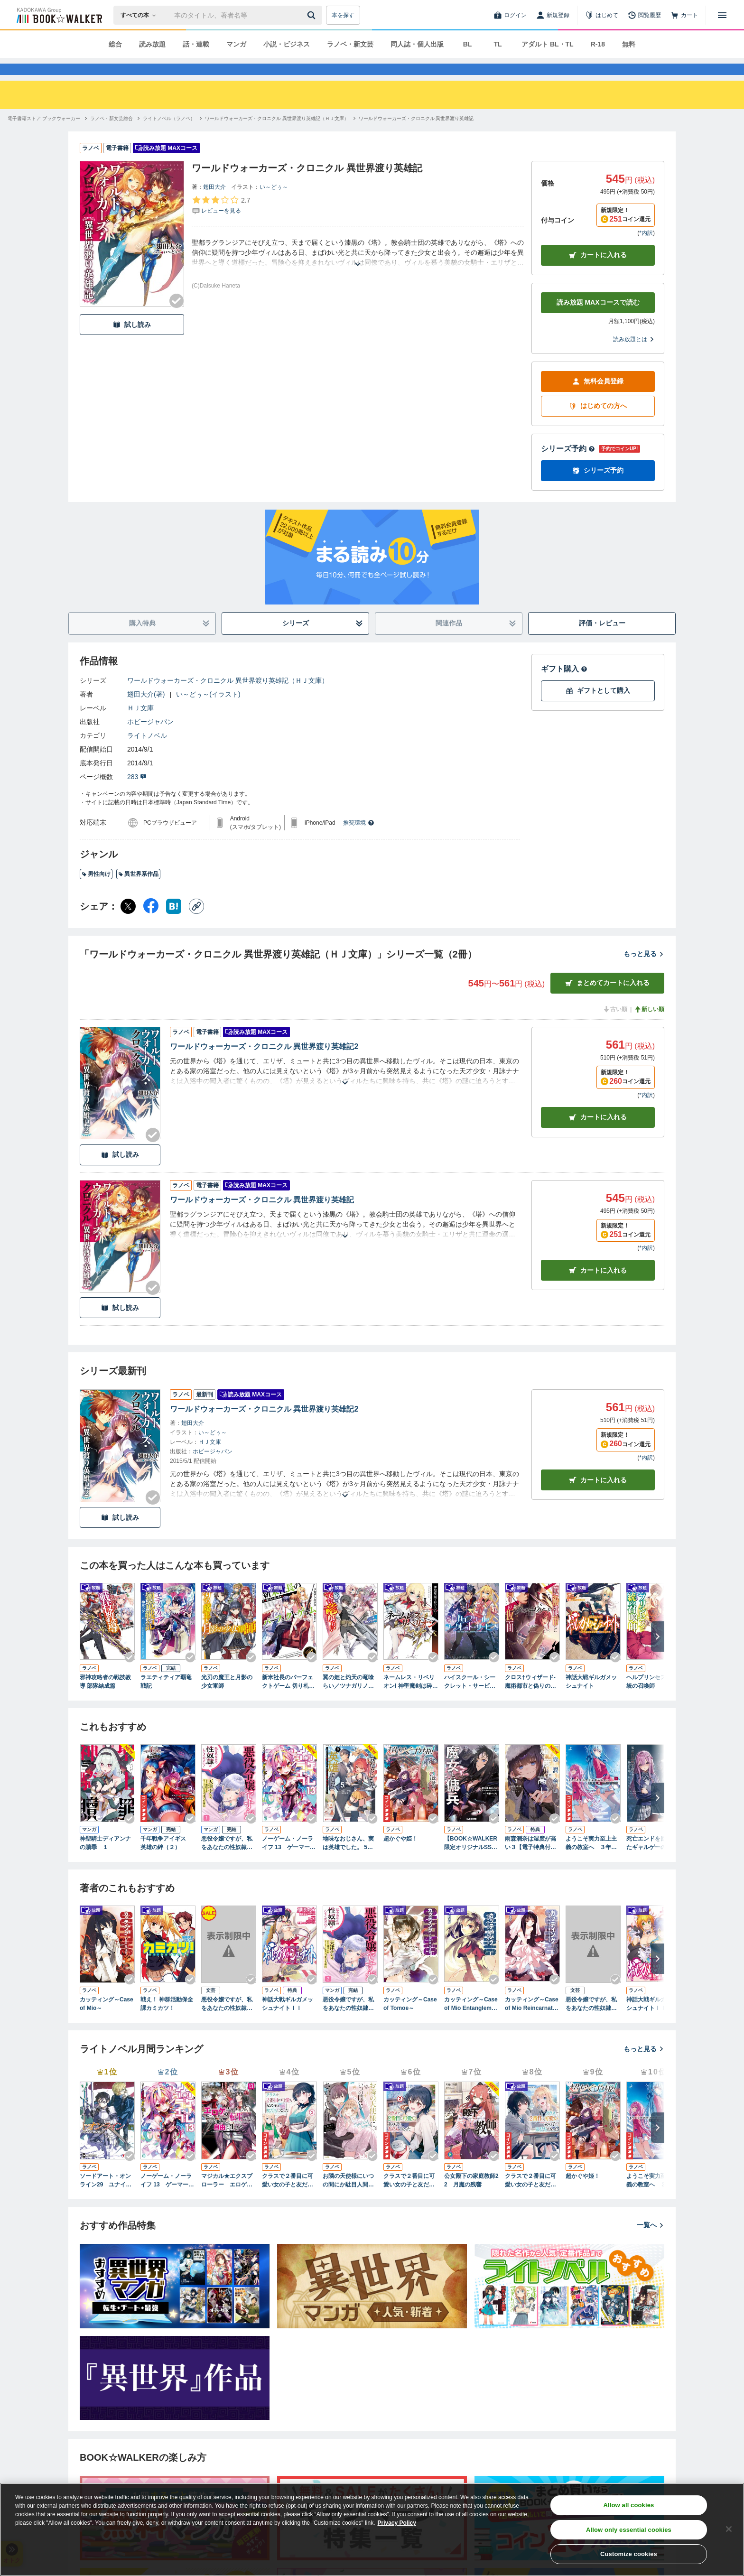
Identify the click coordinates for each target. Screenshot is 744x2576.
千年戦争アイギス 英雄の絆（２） (166, 1860)
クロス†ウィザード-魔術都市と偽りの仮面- (530, 1699)
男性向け (96, 891)
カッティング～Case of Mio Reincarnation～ (531, 2021)
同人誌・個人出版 (417, 44)
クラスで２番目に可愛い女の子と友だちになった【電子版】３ (287, 2198)
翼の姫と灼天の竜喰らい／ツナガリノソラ (348, 1699)
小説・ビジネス (286, 44)
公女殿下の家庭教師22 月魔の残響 (471, 2197)
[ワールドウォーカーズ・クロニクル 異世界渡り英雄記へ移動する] (416, 135)
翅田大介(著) (146, 711)
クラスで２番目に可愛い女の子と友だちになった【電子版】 (530, 2198)
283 (137, 794)
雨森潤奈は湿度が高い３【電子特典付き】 (530, 1860)
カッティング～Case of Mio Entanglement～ (471, 2021)
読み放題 (152, 44)
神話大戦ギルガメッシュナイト (591, 1698)
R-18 (598, 44)
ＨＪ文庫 (140, 725)
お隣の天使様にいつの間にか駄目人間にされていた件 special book (350, 2198)
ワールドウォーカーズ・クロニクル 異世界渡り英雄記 (262, 1217)
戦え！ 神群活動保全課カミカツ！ (166, 2020)
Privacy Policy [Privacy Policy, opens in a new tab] (397, 2523)
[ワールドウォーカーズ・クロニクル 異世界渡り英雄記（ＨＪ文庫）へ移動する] (277, 135)
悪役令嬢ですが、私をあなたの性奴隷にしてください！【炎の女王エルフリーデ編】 (591, 2021)
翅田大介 (214, 204)
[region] (372, 2529)
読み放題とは (634, 356)
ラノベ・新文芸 (350, 44)
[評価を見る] (221, 222)
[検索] (313, 15)
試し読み (132, 342)
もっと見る (643, 971)
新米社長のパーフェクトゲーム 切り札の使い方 (288, 1699)
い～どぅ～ (274, 204)
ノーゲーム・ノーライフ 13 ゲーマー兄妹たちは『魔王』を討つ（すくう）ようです (289, 1860)
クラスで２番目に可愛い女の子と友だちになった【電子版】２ (409, 2198)
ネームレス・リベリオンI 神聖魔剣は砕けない (410, 1699)
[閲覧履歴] (644, 15)
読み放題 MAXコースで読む (598, 319)
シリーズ (322, 640)
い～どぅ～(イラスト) (208, 711)
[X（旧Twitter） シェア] (128, 923)
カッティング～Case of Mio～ (106, 2020)
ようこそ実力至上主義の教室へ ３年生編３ (591, 1860)
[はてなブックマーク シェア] (173, 923)
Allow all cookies (628, 2505)
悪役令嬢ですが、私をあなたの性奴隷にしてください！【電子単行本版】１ (226, 1860)
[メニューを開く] (722, 15)
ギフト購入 (564, 686)
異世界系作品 (138, 891)
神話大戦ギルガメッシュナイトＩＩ (287, 2020)
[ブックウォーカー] (58, 15)
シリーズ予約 (568, 466)
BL (467, 44)
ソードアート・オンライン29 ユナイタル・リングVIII (105, 2198)
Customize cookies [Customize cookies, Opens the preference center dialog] (628, 2553)
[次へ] (657, 1653)
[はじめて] (601, 15)
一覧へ (650, 2242)
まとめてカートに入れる (607, 1000)
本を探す (343, 15)
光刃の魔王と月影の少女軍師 (226, 1698)
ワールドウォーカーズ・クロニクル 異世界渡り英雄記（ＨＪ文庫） (227, 697)
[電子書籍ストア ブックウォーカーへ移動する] (44, 135)
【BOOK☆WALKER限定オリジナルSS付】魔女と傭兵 (470, 1860)
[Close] (728, 2529)
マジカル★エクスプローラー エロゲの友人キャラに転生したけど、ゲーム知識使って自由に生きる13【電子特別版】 (228, 2198)
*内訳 (646, 250)
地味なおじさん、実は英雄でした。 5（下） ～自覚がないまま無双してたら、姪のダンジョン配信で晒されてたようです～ (349, 1860)
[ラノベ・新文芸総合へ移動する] (111, 135)
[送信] (313, 15)
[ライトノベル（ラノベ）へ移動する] (169, 135)
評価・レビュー (602, 640)
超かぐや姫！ (400, 1855)
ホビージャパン (150, 739)
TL (497, 44)
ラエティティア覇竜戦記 (166, 1698)
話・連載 (196, 44)
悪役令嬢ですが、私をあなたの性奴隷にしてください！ (226, 2021)
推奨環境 (358, 840)
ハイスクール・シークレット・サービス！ (469, 1699)
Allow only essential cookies (628, 2529)
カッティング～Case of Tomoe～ (410, 2020)
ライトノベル (147, 752)
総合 (115, 44)
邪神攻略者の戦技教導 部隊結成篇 (105, 1698)
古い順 (615, 1026)
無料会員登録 (597, 398)
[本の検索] (141, 15)
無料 (628, 44)
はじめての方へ (598, 423)
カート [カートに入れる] (598, 1134)
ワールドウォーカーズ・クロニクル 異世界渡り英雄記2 (264, 1064)
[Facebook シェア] (150, 923)
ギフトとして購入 (598, 708)
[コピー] (196, 923)
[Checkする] (176, 317)
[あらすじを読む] (358, 270)
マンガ (236, 44)
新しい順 (649, 1026)
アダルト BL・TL (547, 44)
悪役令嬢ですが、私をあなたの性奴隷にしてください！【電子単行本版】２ (348, 2021)
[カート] (684, 15)
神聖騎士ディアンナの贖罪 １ (105, 1860)
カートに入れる (598, 272)
